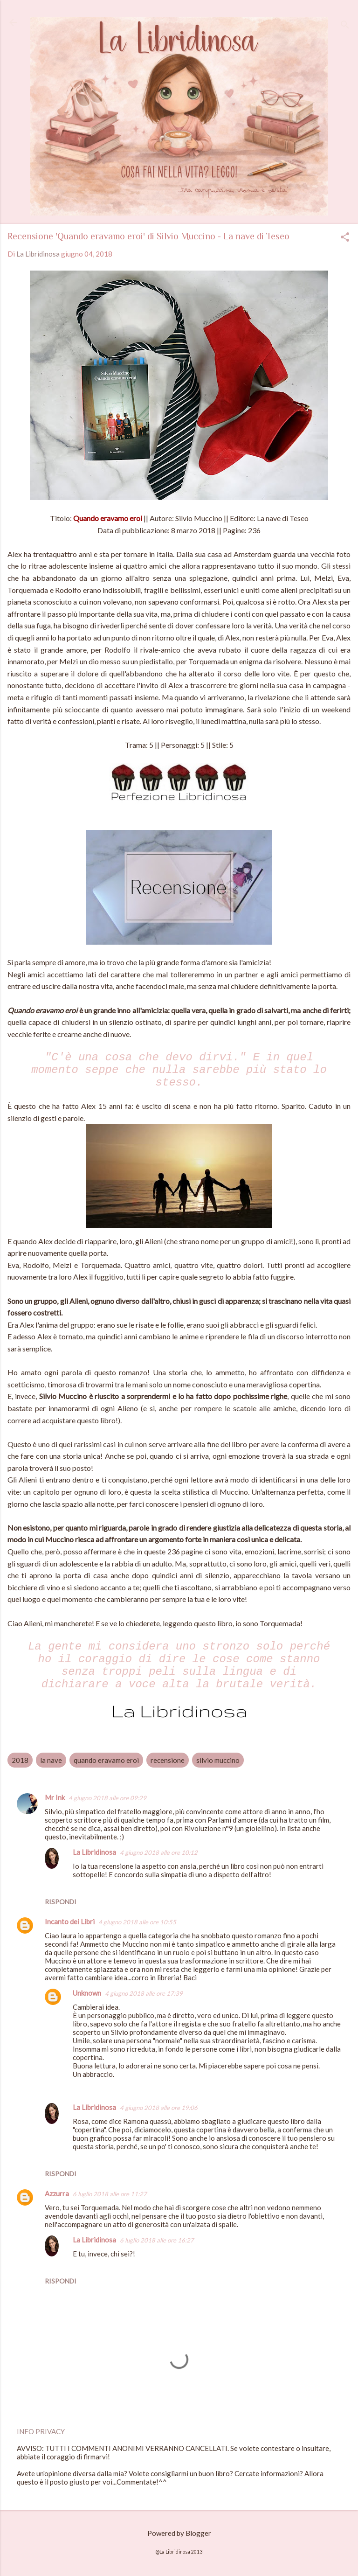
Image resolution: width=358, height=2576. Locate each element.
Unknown (87, 1993)
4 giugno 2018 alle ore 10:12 (159, 1852)
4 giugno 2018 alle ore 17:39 (144, 1993)
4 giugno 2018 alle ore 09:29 (107, 1798)
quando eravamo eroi (106, 1760)
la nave (51, 1760)
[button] (345, 237)
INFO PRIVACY (41, 2431)
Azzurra (57, 2193)
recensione (168, 1760)
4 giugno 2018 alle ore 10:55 (137, 1922)
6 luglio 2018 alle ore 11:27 (110, 2194)
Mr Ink (55, 1797)
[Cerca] (345, 25)
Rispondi (60, 1902)
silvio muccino (218, 1760)
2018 (20, 1760)
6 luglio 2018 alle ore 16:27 (157, 2240)
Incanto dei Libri (70, 1921)
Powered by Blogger (179, 2533)
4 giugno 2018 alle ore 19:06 (159, 2107)
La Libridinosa (94, 1852)
